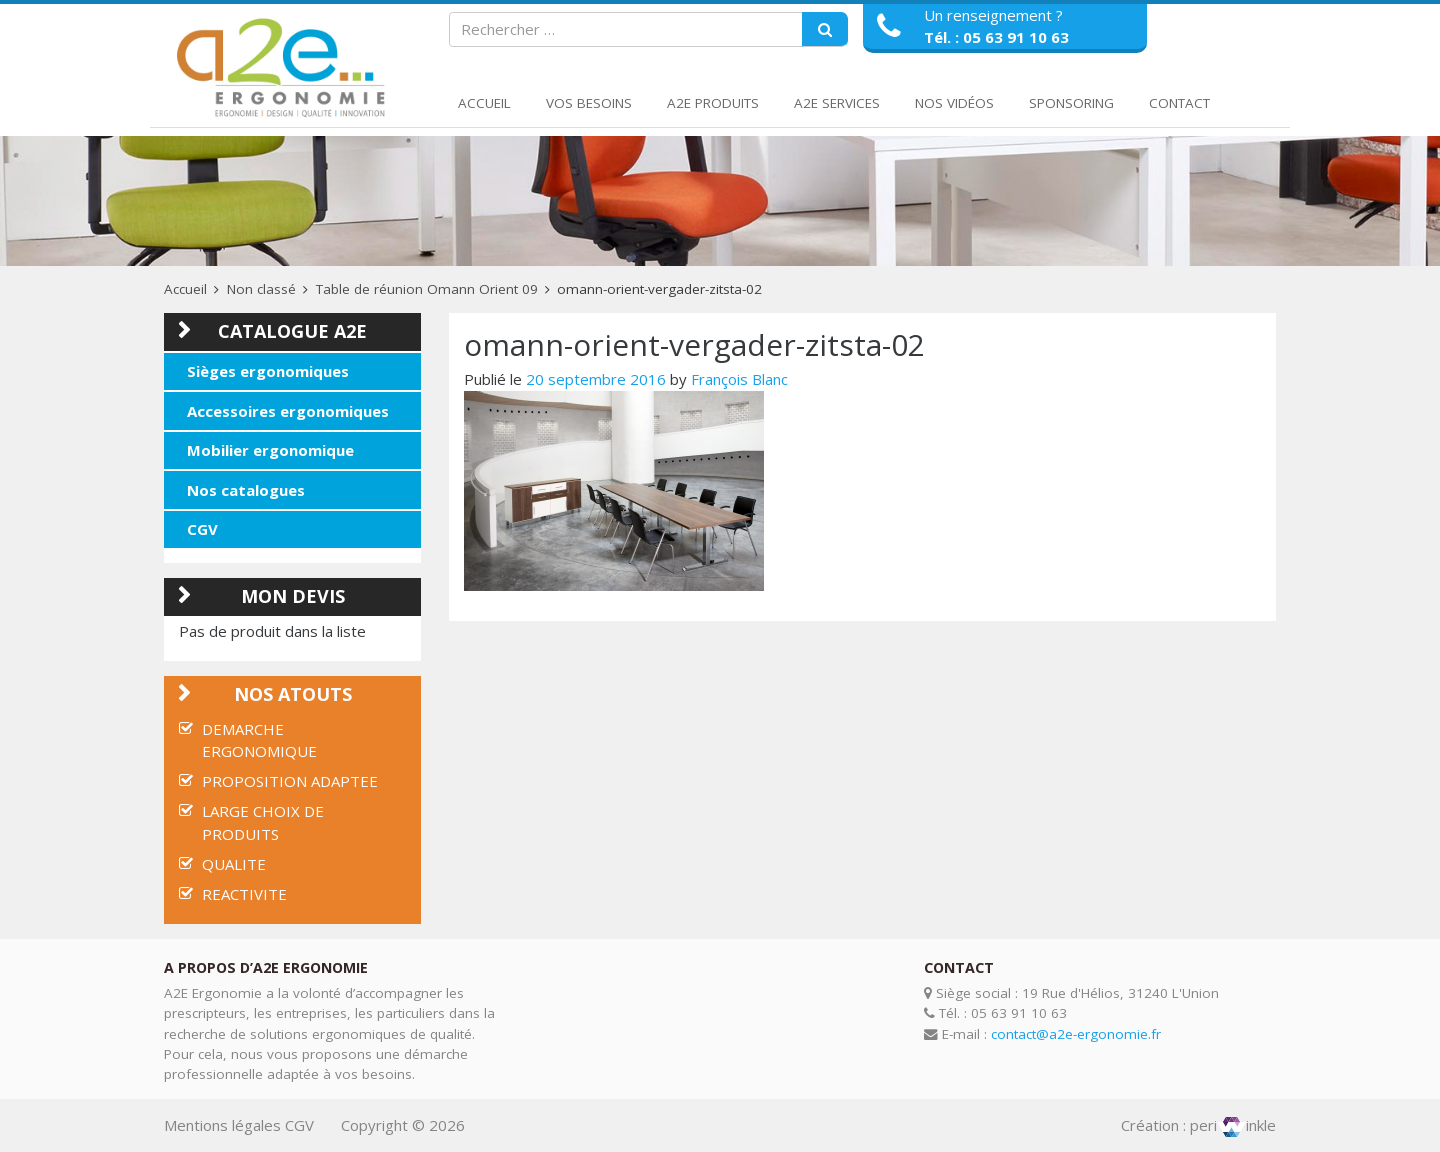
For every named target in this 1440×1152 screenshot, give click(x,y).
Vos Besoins (589, 103)
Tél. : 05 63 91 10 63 (996, 37)
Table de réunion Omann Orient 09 (427, 289)
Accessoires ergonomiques (288, 411)
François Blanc (739, 379)
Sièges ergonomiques (268, 371)
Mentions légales (222, 1125)
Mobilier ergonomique (270, 450)
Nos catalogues (246, 490)
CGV (202, 529)
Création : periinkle (1198, 1125)
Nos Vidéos (954, 103)
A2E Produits (713, 103)
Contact (1179, 103)
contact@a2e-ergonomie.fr (1076, 1034)
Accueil (484, 103)
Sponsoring (1071, 103)
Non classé (261, 289)
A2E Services (837, 103)
